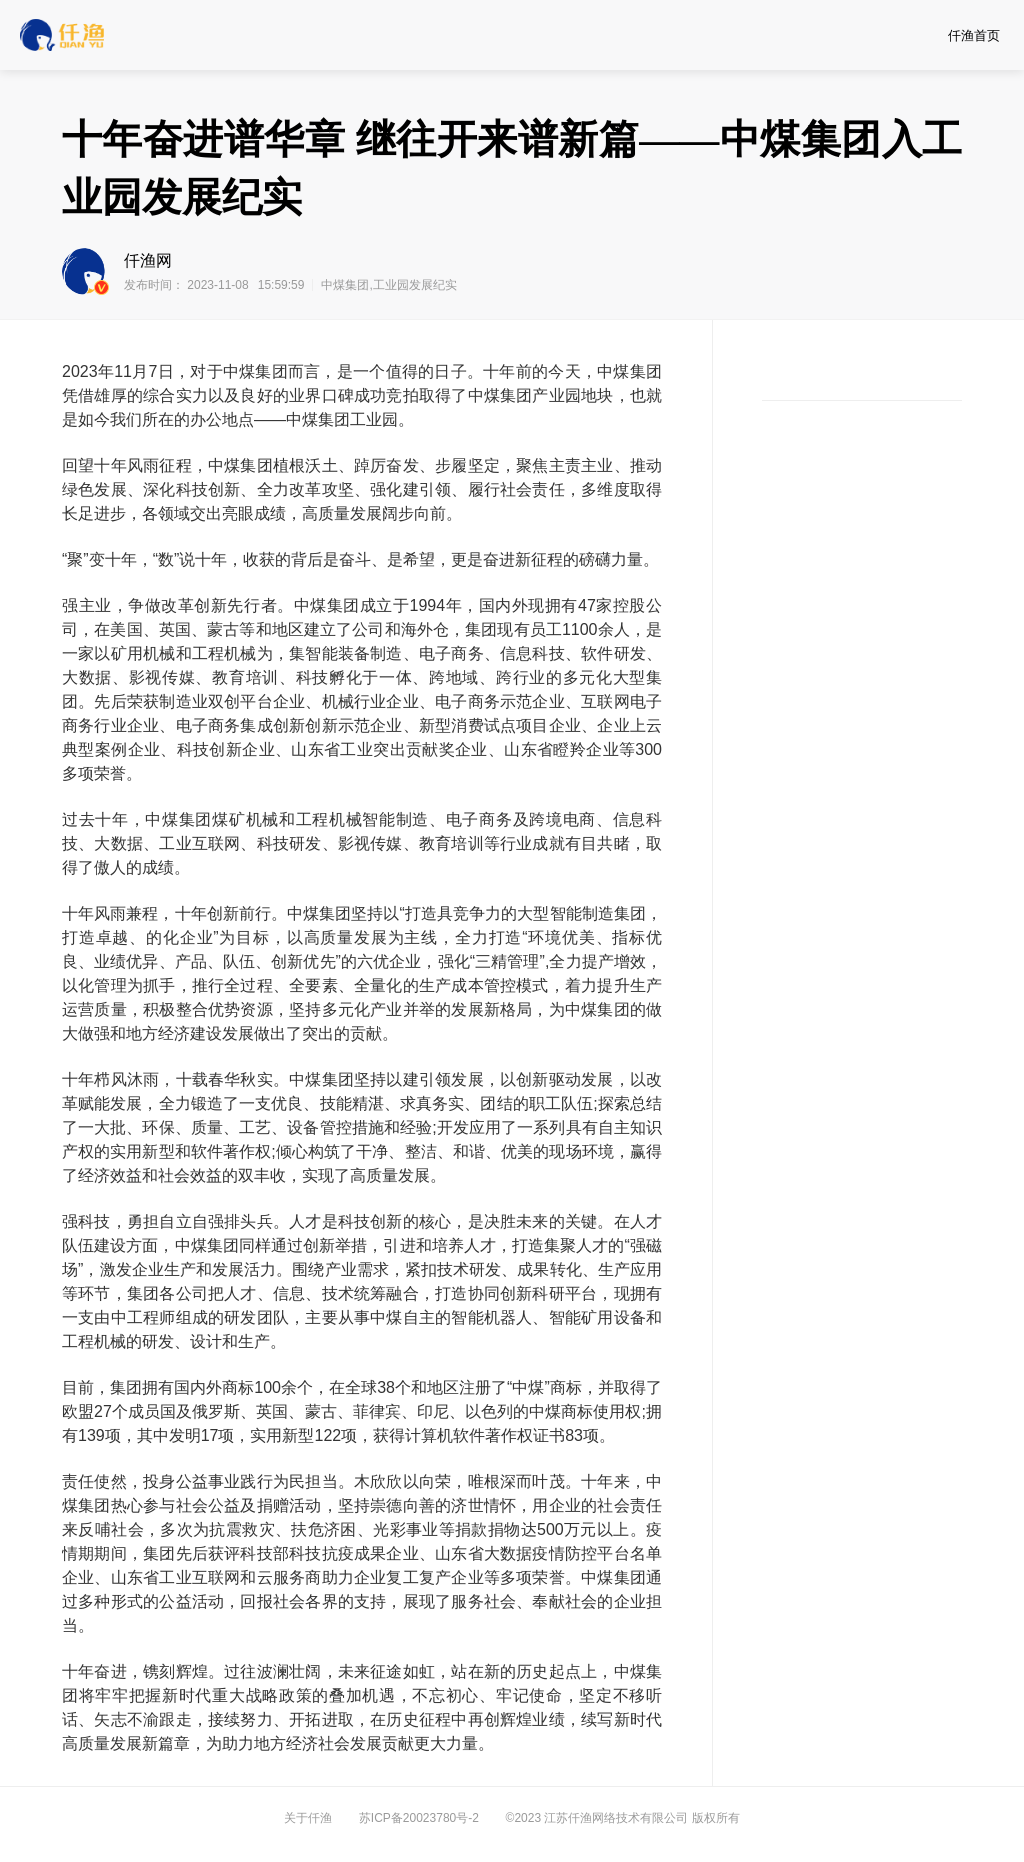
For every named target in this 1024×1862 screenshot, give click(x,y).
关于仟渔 (308, 1818)
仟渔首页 (974, 35)
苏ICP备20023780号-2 (419, 1818)
